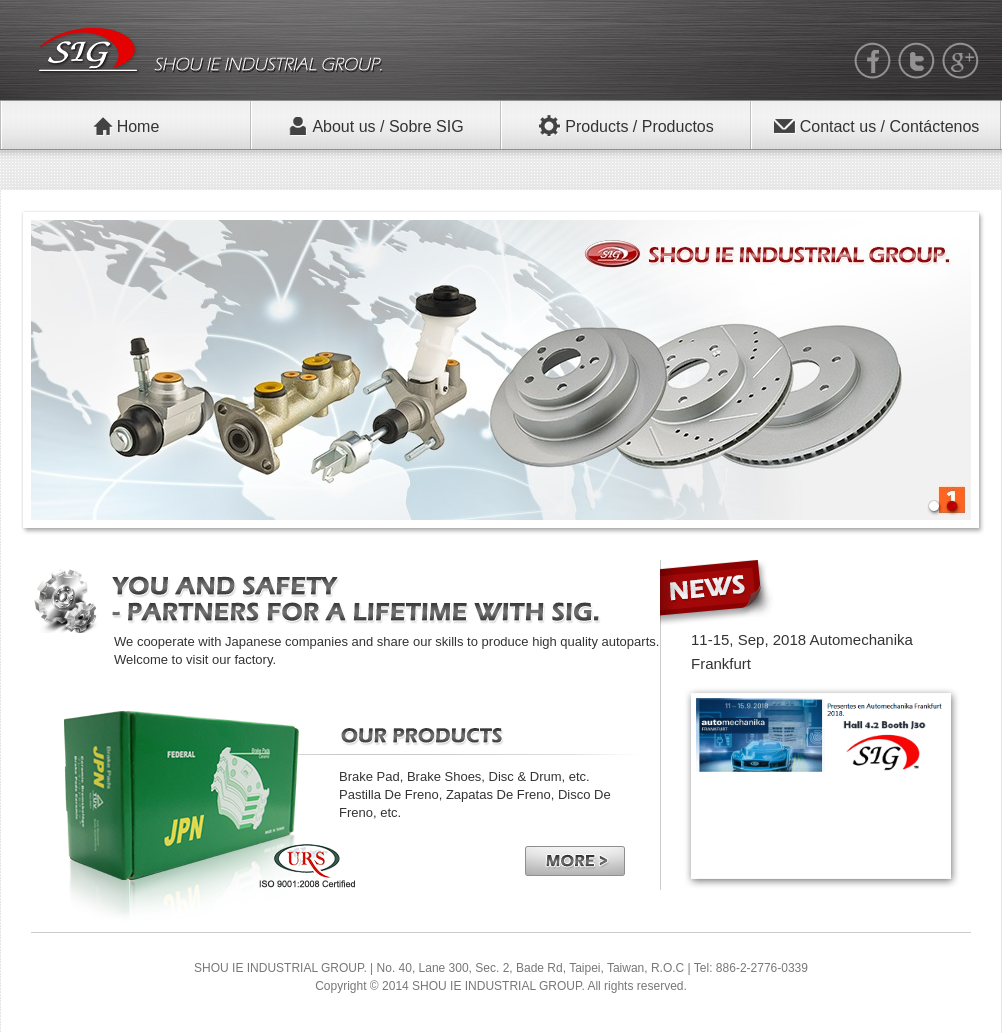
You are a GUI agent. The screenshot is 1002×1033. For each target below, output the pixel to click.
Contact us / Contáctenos (876, 126)
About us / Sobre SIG (375, 126)
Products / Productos (626, 126)
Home (126, 126)
